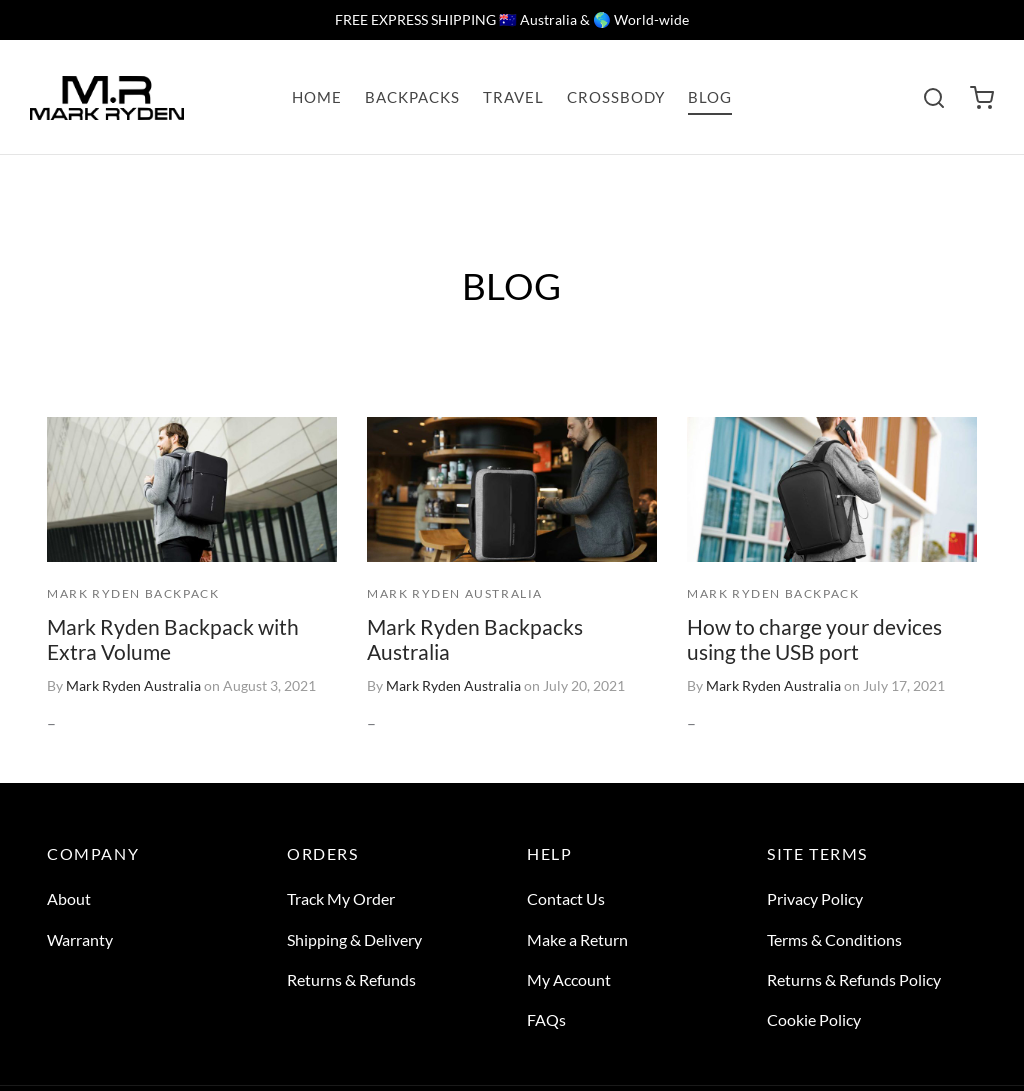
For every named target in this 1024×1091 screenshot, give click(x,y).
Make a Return (577, 939)
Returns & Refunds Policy (854, 979)
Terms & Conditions (834, 939)
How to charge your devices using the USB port (814, 639)
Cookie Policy (814, 1019)
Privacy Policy (815, 898)
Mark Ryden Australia (133, 686)
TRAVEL (513, 97)
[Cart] (982, 98)
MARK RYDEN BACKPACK (133, 593)
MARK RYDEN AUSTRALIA (455, 594)
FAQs (546, 1019)
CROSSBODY (616, 97)
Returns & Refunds (351, 979)
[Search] (934, 98)
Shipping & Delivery (354, 939)
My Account (569, 979)
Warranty (80, 939)
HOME (317, 97)
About (69, 898)
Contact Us (566, 898)
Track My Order (341, 898)
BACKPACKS (412, 97)
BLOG (710, 97)
